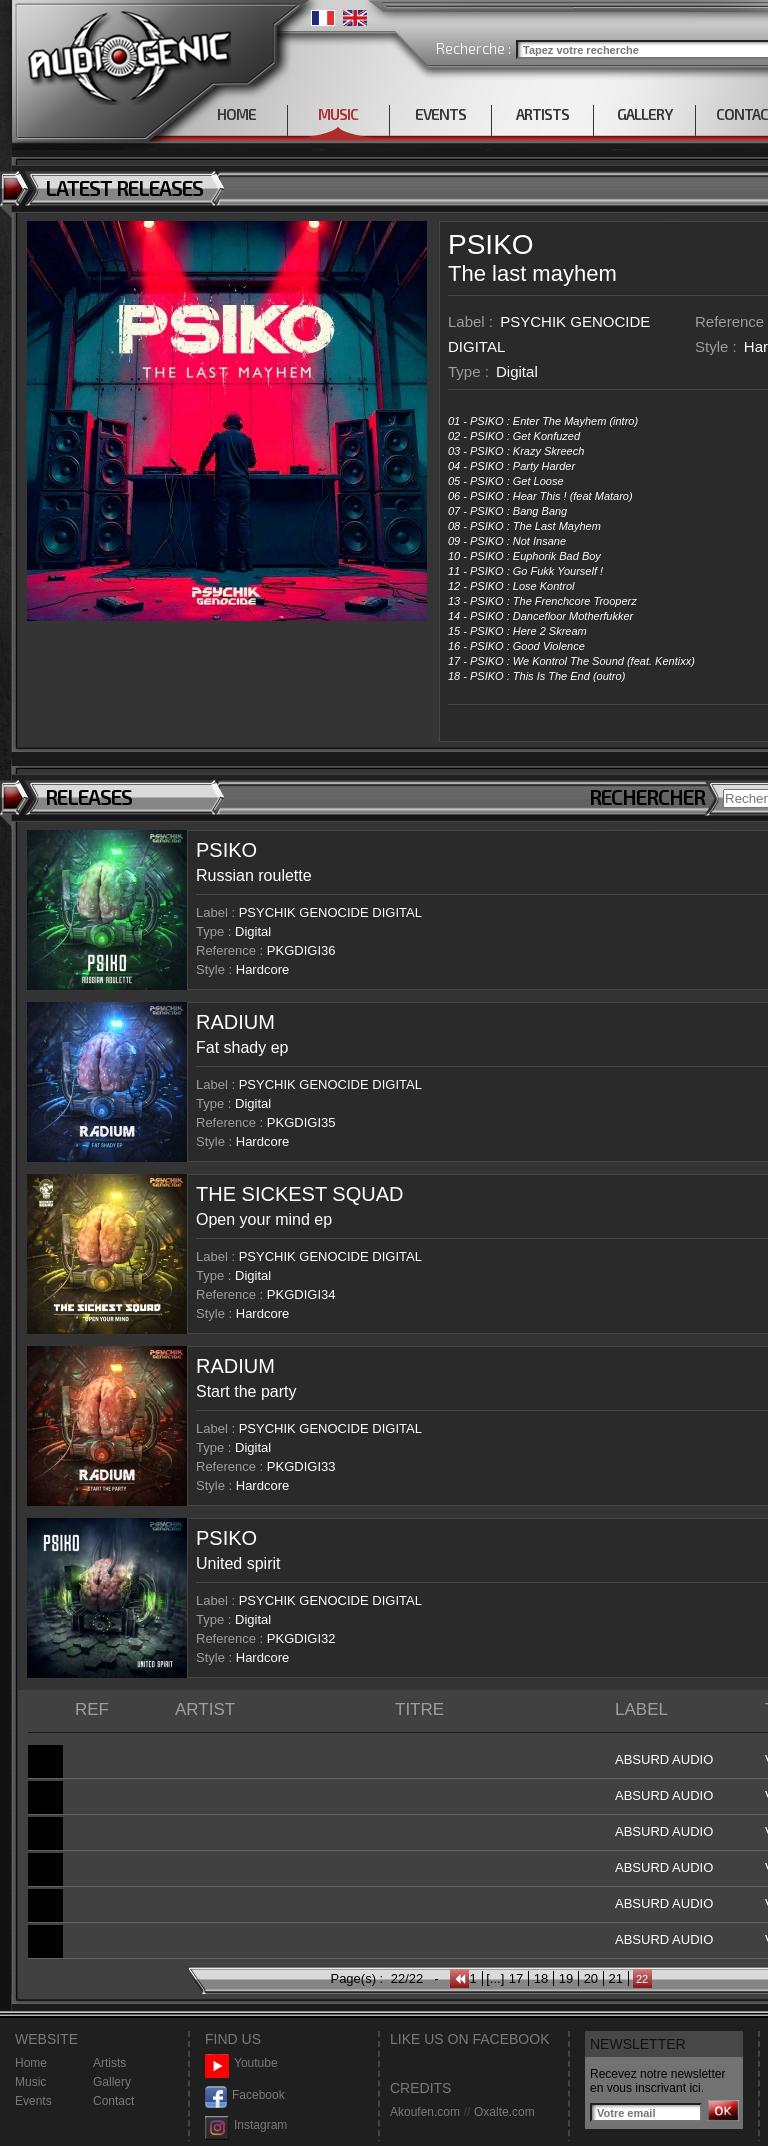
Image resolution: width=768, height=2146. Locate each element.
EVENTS (440, 114)
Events (33, 2101)
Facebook (245, 2095)
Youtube (241, 2063)
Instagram (246, 2125)
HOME (236, 114)
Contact (113, 2101)
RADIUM (235, 1022)
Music (30, 2082)
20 (591, 1978)
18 (541, 1978)
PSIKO (491, 244)
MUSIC (338, 114)
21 (616, 1978)
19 (566, 1978)
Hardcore (262, 969)
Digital (517, 371)
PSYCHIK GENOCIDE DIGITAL (330, 912)
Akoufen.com (425, 2112)
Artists (109, 2063)
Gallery (112, 2082)
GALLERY (644, 114)
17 (516, 1978)
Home (31, 2063)
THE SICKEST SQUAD (299, 1194)
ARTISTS (542, 114)
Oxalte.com (504, 2112)
